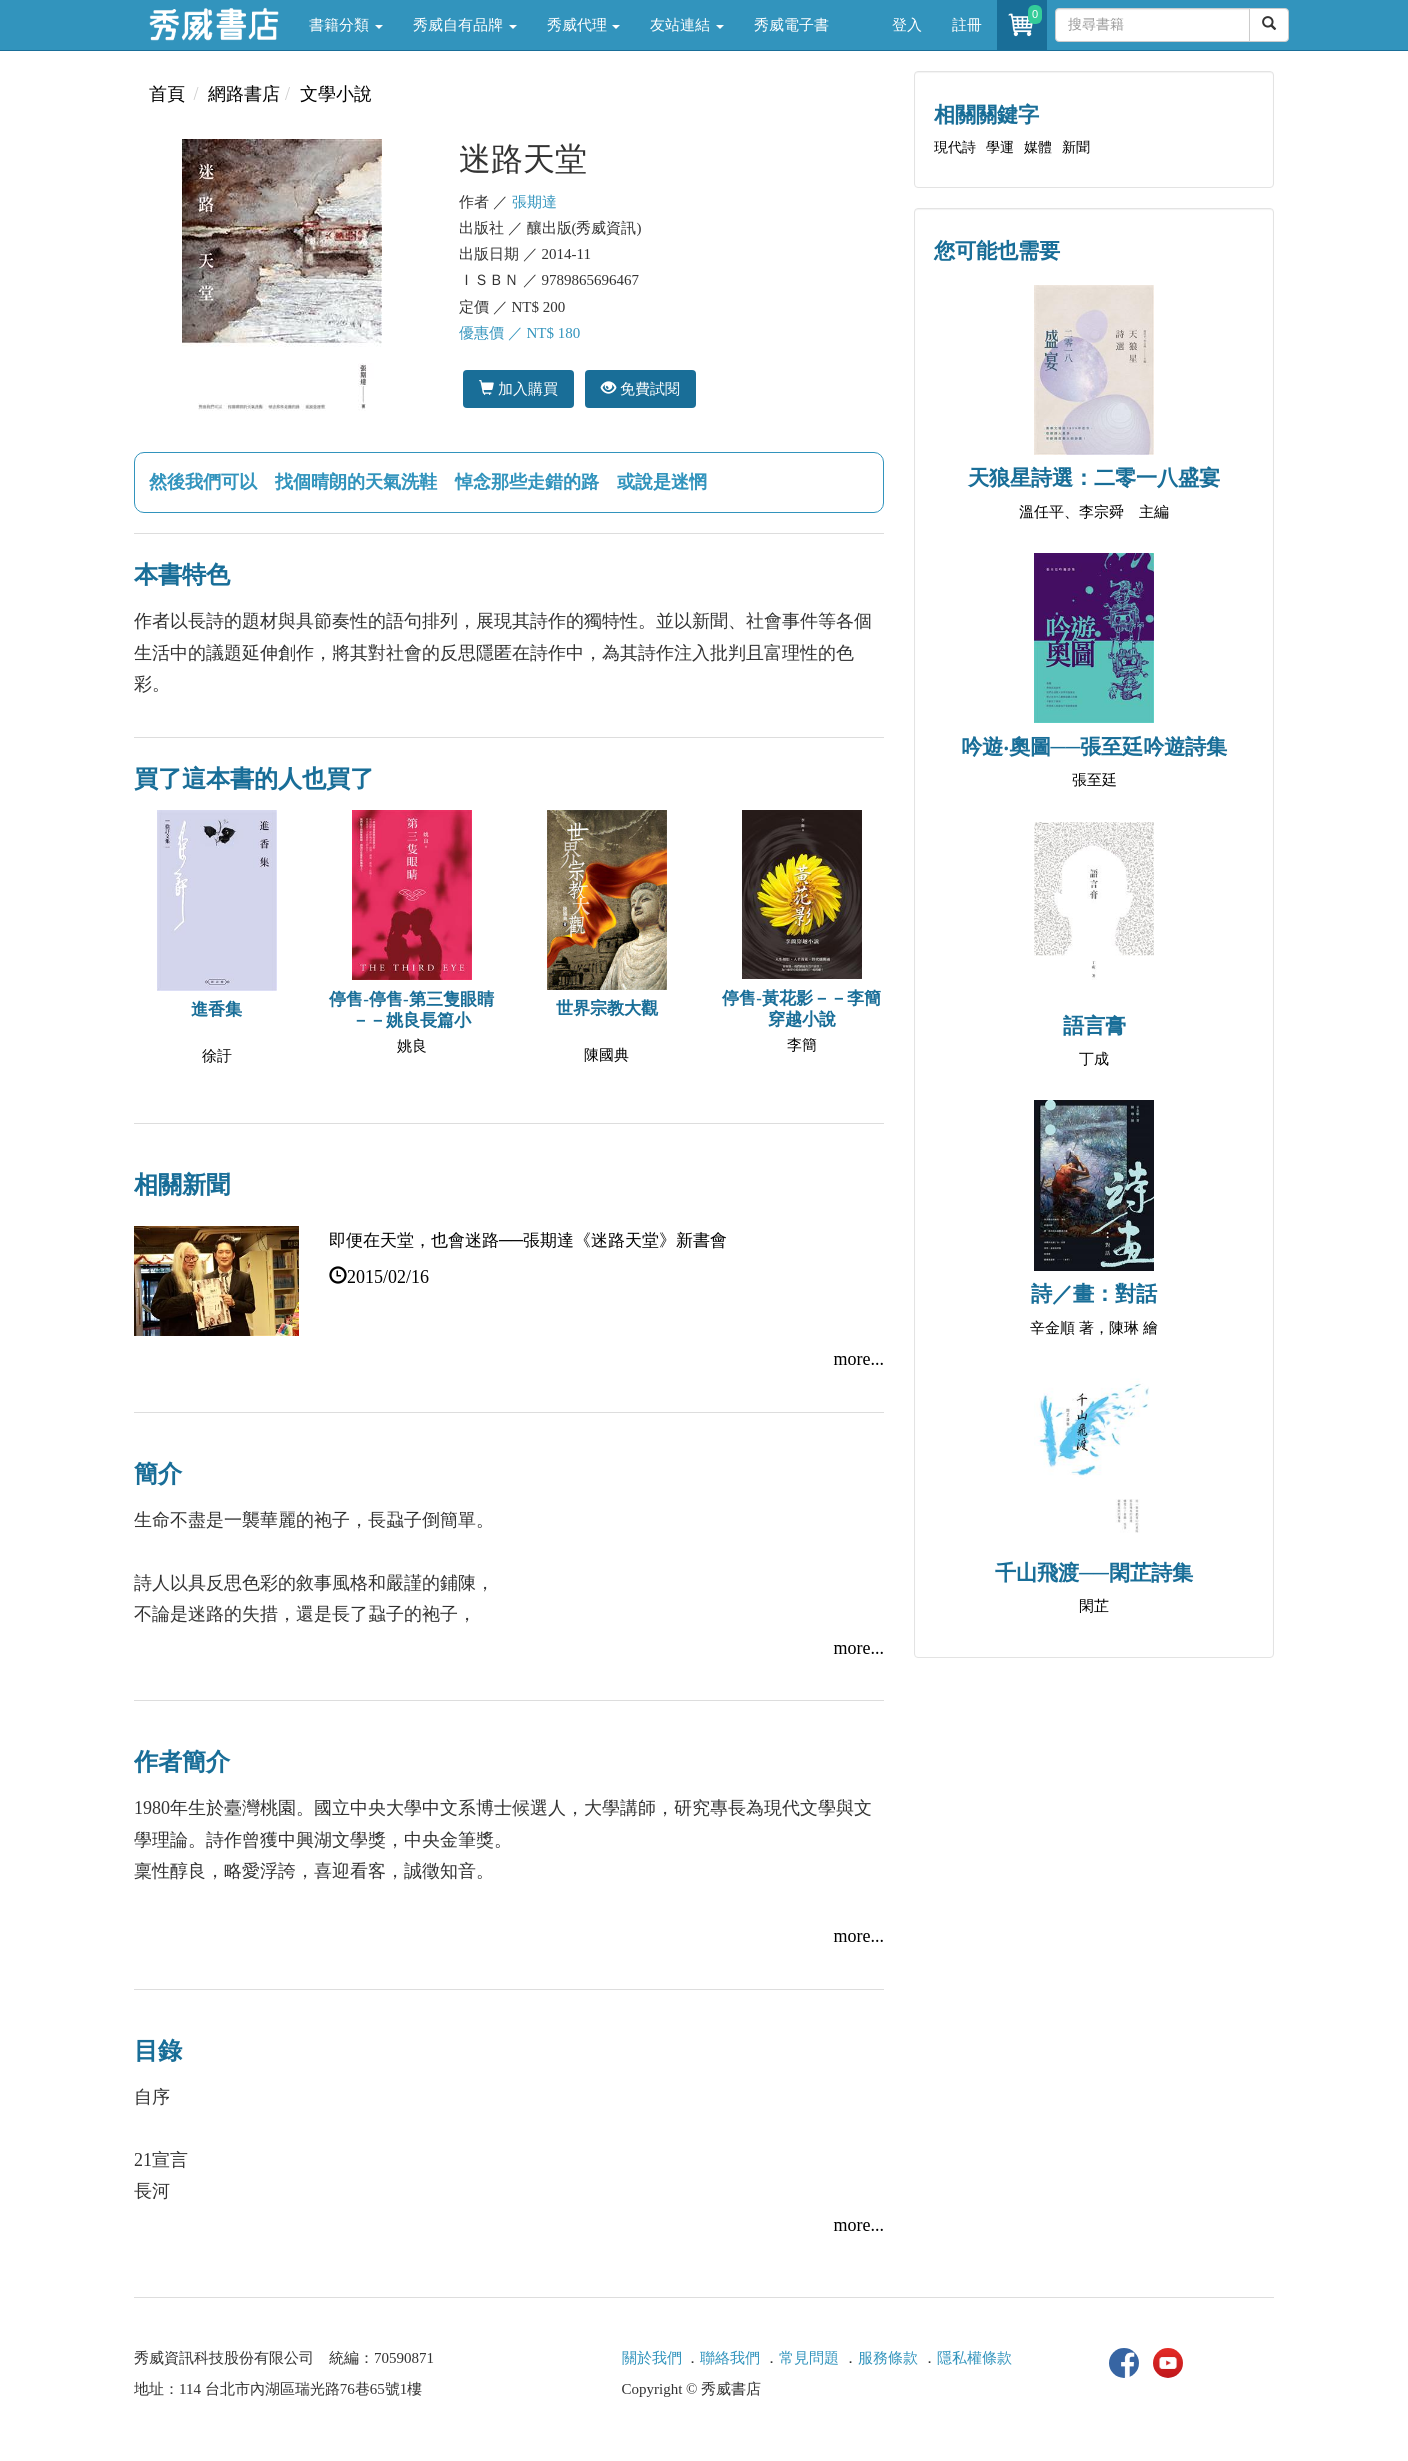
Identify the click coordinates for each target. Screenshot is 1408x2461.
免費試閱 (640, 388)
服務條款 (888, 2358)
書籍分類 (346, 25)
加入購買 (518, 388)
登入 (907, 25)
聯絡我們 (730, 2358)
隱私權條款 (974, 2358)
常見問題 (809, 2358)
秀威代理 (584, 25)
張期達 (534, 202)
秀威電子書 (791, 25)
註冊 (967, 25)
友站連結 (687, 25)
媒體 (1038, 147)
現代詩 (955, 147)
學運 (1000, 147)
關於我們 (652, 2358)
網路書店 (244, 94)
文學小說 (336, 94)
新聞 (1076, 147)
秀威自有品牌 (465, 25)
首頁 (167, 94)
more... (859, 1359)
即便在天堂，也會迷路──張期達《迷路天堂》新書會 (528, 1240)
